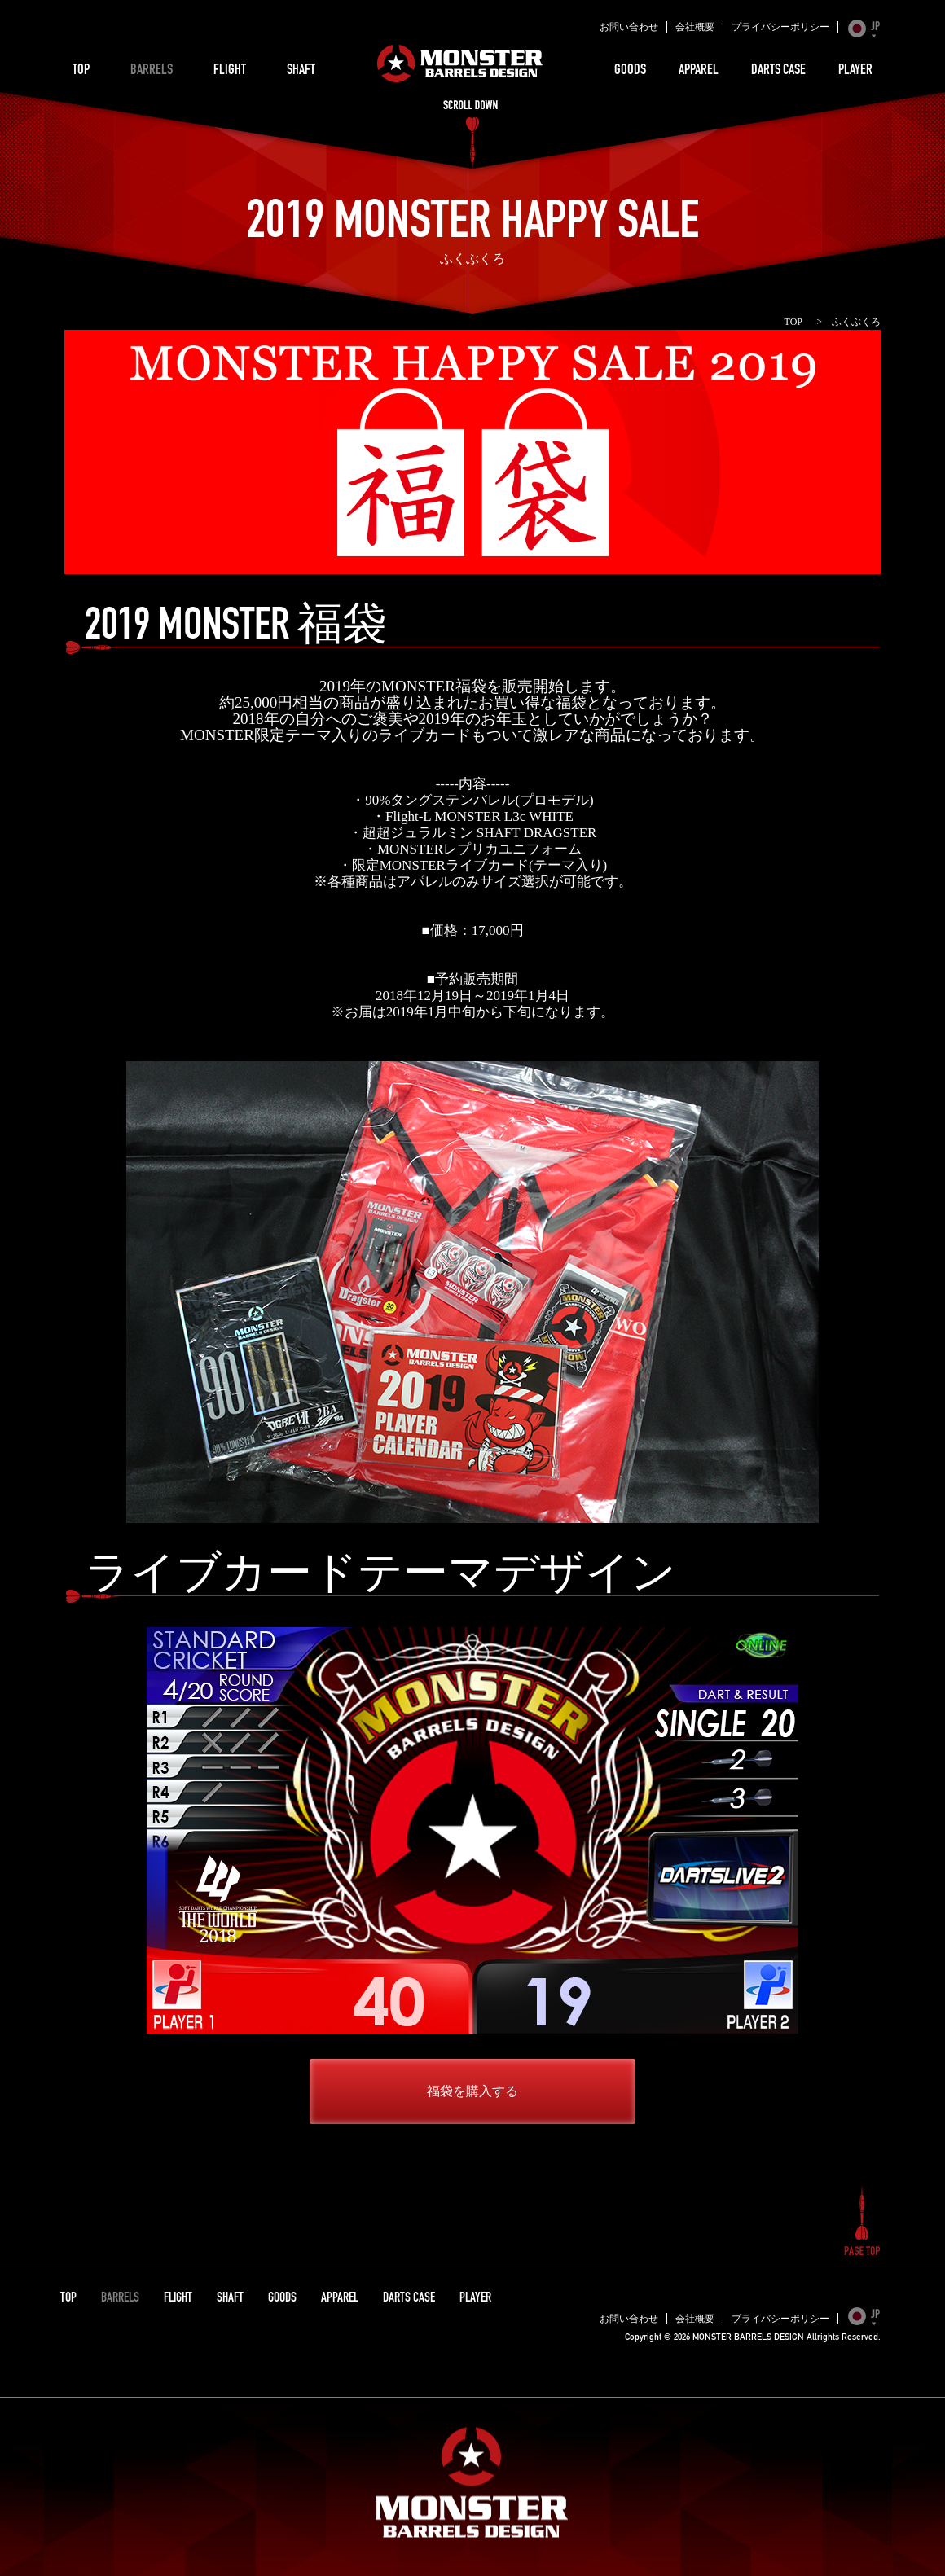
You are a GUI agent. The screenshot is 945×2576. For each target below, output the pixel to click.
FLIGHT (229, 71)
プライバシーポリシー (780, 27)
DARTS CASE (778, 71)
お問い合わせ (629, 27)
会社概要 (694, 27)
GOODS (630, 71)
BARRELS (151, 71)
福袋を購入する (472, 2091)
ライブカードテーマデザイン (380, 1578)
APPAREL (699, 71)
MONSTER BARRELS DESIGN (460, 63)
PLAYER (855, 71)
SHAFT (301, 71)
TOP (81, 71)
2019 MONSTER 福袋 (236, 629)
